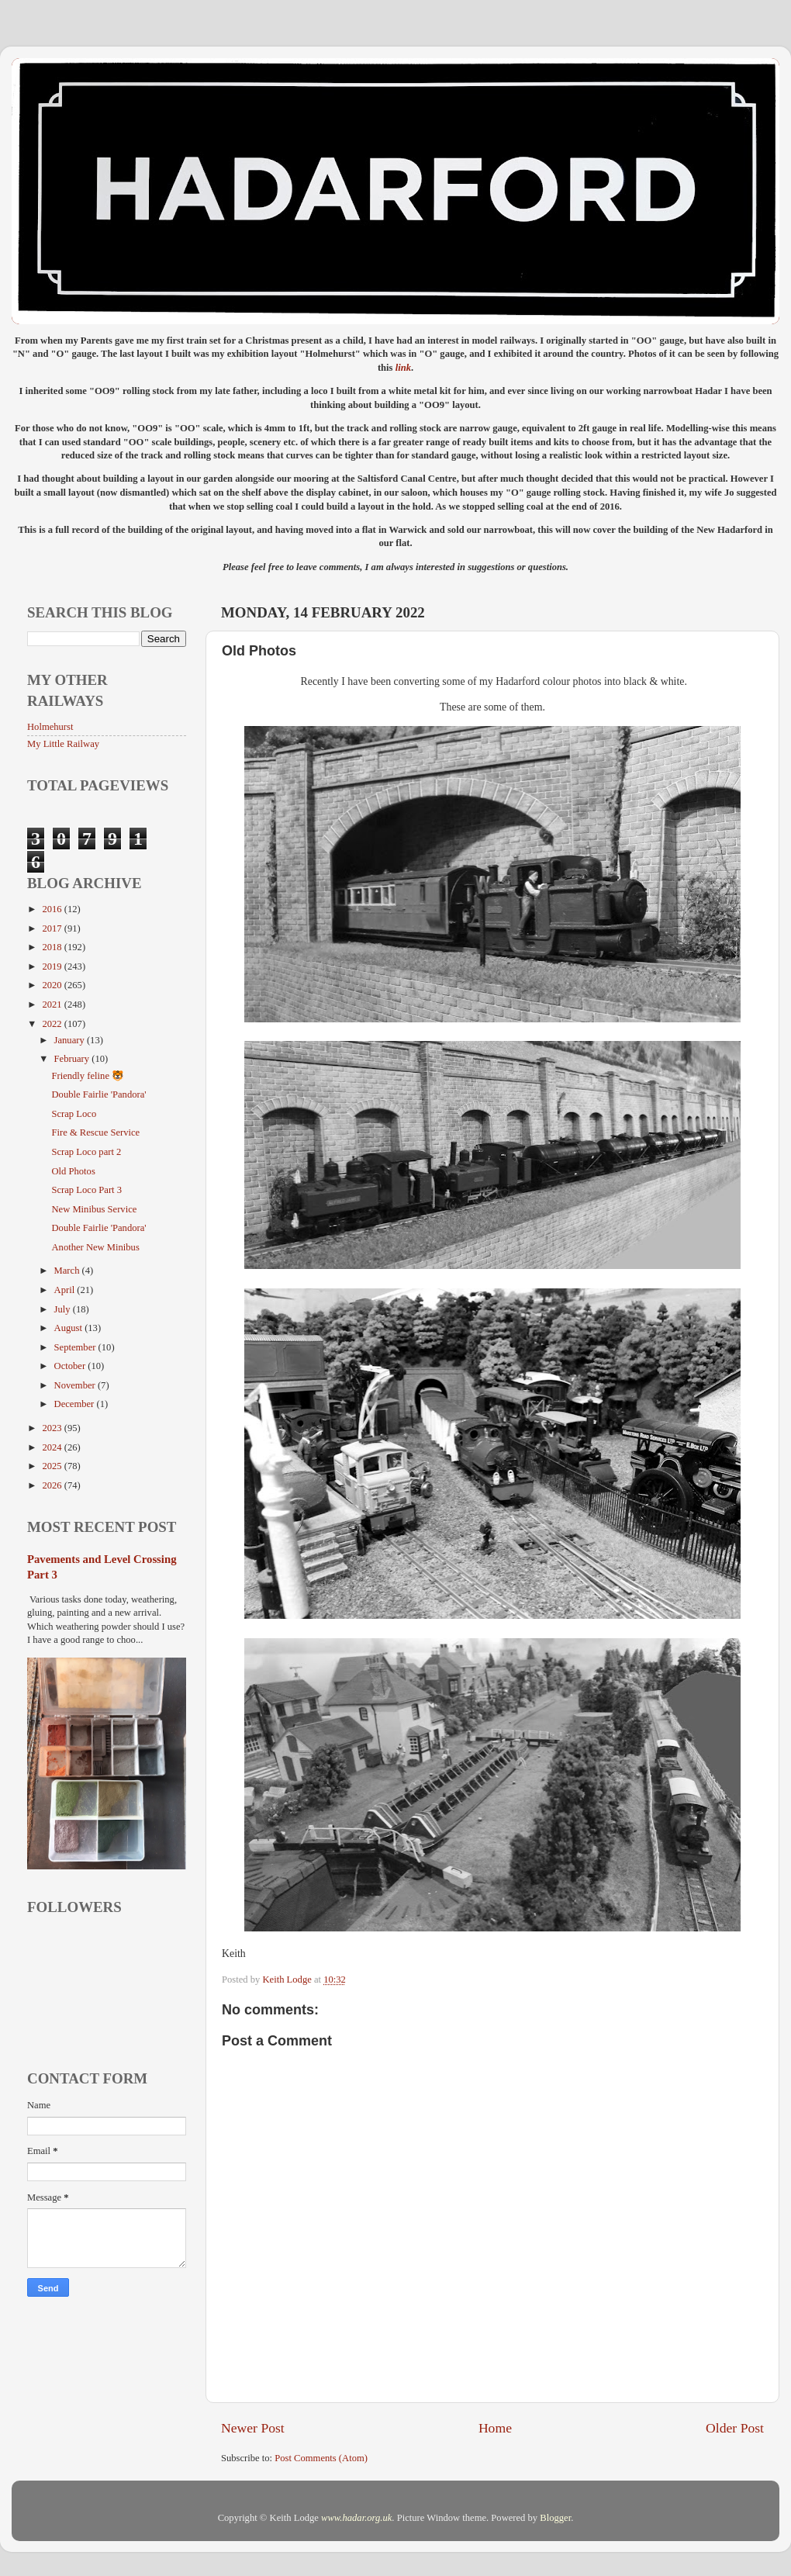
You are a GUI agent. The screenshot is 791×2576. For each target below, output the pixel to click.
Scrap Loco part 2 (86, 1151)
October (71, 1366)
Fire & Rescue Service (95, 1132)
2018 (53, 947)
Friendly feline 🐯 (87, 1075)
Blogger (555, 2517)
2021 (53, 1004)
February (73, 1058)
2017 (53, 928)
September (76, 1347)
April (66, 1290)
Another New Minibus (95, 1247)
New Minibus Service (93, 1209)
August (69, 1328)
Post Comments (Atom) (321, 2458)
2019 (53, 966)
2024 (53, 1447)
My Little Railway (63, 743)
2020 (53, 985)
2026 (53, 1485)
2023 (53, 1428)
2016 (53, 909)
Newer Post (253, 2428)
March (68, 1270)
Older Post (735, 2428)
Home (495, 2428)
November (76, 1385)
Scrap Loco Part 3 (86, 1189)
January (70, 1040)
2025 (53, 1466)
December (75, 1404)
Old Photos (73, 1171)
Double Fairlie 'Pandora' (98, 1094)
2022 (53, 1023)
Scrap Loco (73, 1113)
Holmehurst (50, 726)
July (63, 1309)
